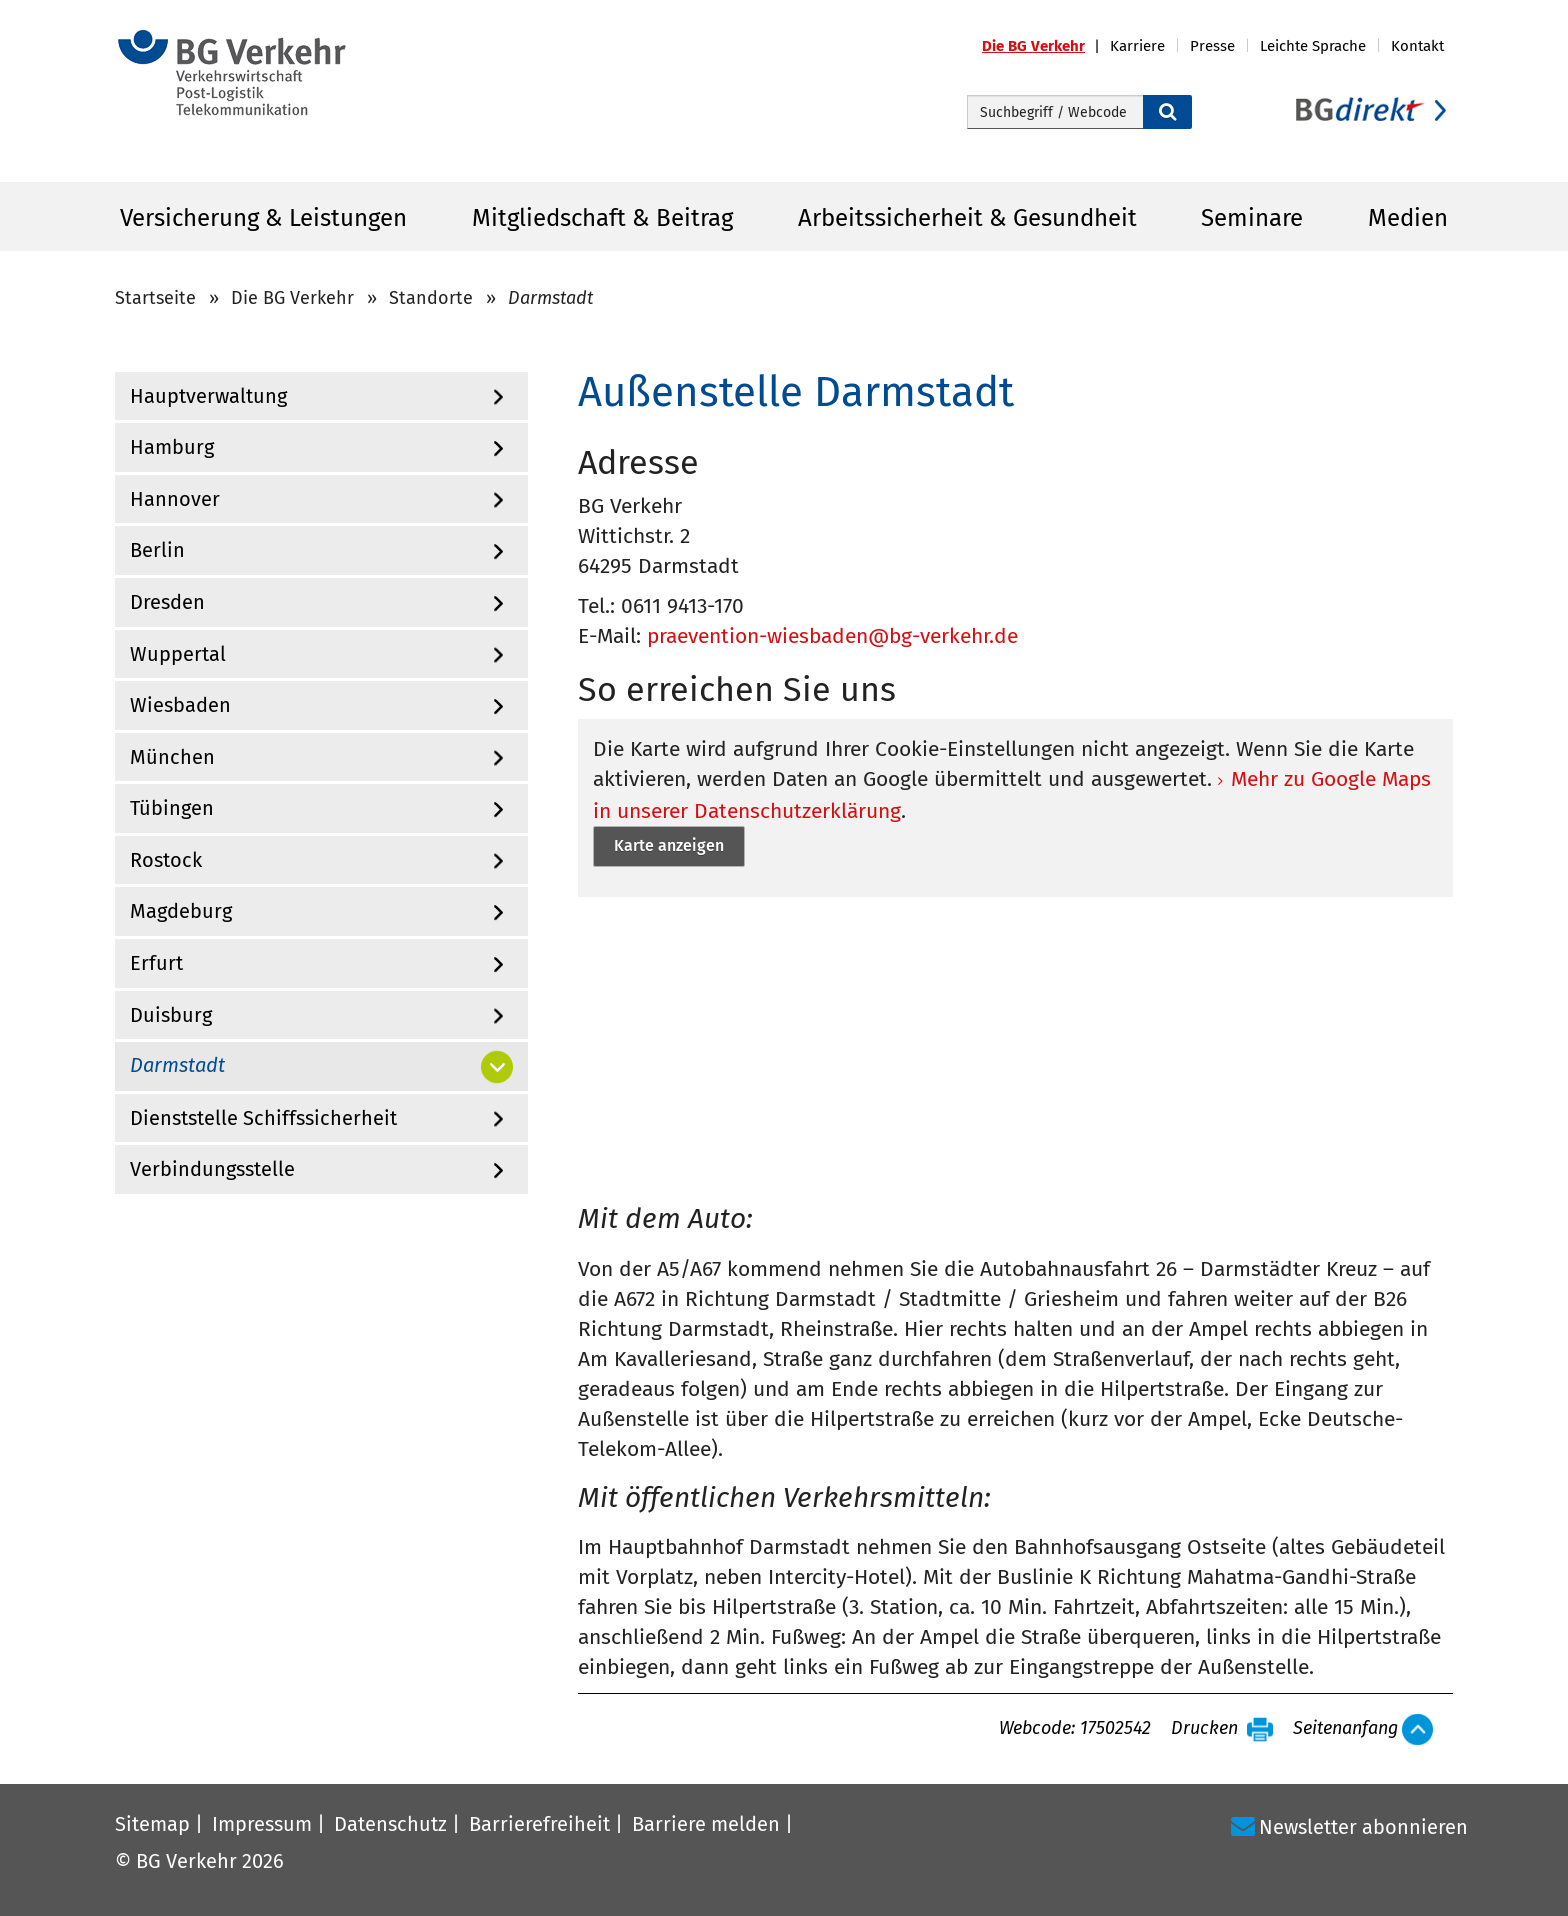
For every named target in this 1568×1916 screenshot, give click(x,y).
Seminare (1252, 218)
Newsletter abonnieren (1363, 1827)
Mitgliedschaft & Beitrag (602, 218)
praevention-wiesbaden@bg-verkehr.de (832, 636)
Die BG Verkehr (292, 298)
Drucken (1204, 1729)
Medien (1408, 218)
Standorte (431, 298)
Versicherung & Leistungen (263, 218)
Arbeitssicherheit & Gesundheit (967, 218)
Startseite (155, 298)
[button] (1046, 46)
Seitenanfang (1345, 1729)
